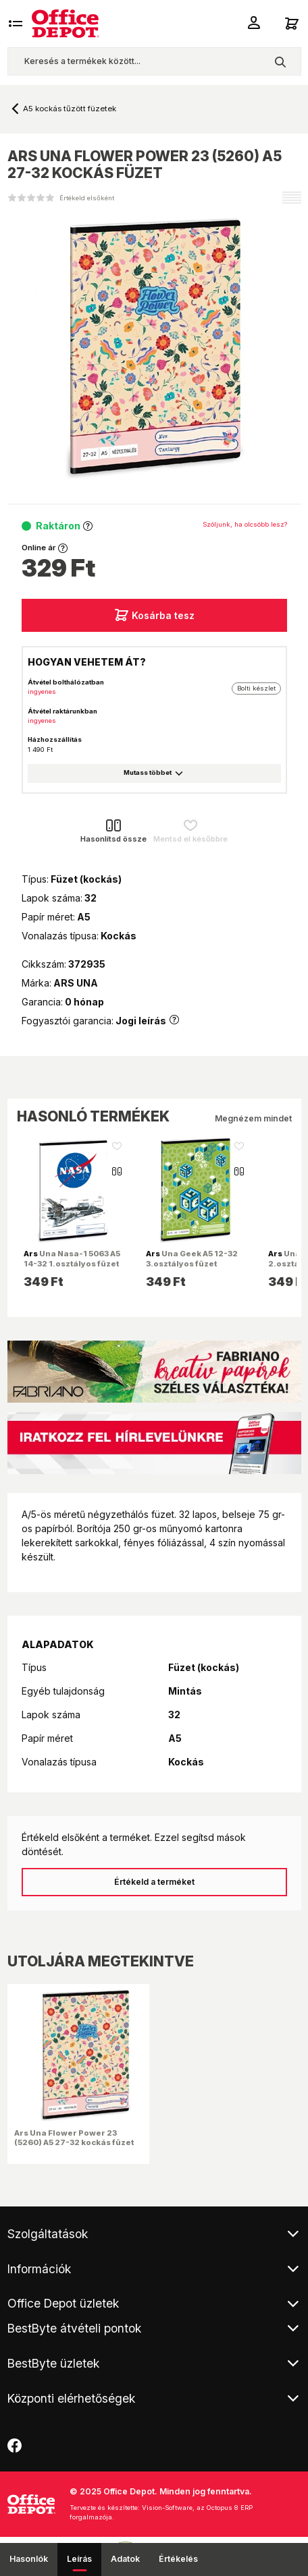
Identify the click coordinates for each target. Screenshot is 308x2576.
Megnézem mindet (253, 1118)
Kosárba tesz (154, 615)
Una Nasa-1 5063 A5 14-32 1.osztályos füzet (72, 1258)
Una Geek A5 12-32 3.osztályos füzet (192, 1258)
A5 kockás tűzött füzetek (69, 108)
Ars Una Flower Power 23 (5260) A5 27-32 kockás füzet (74, 2137)
